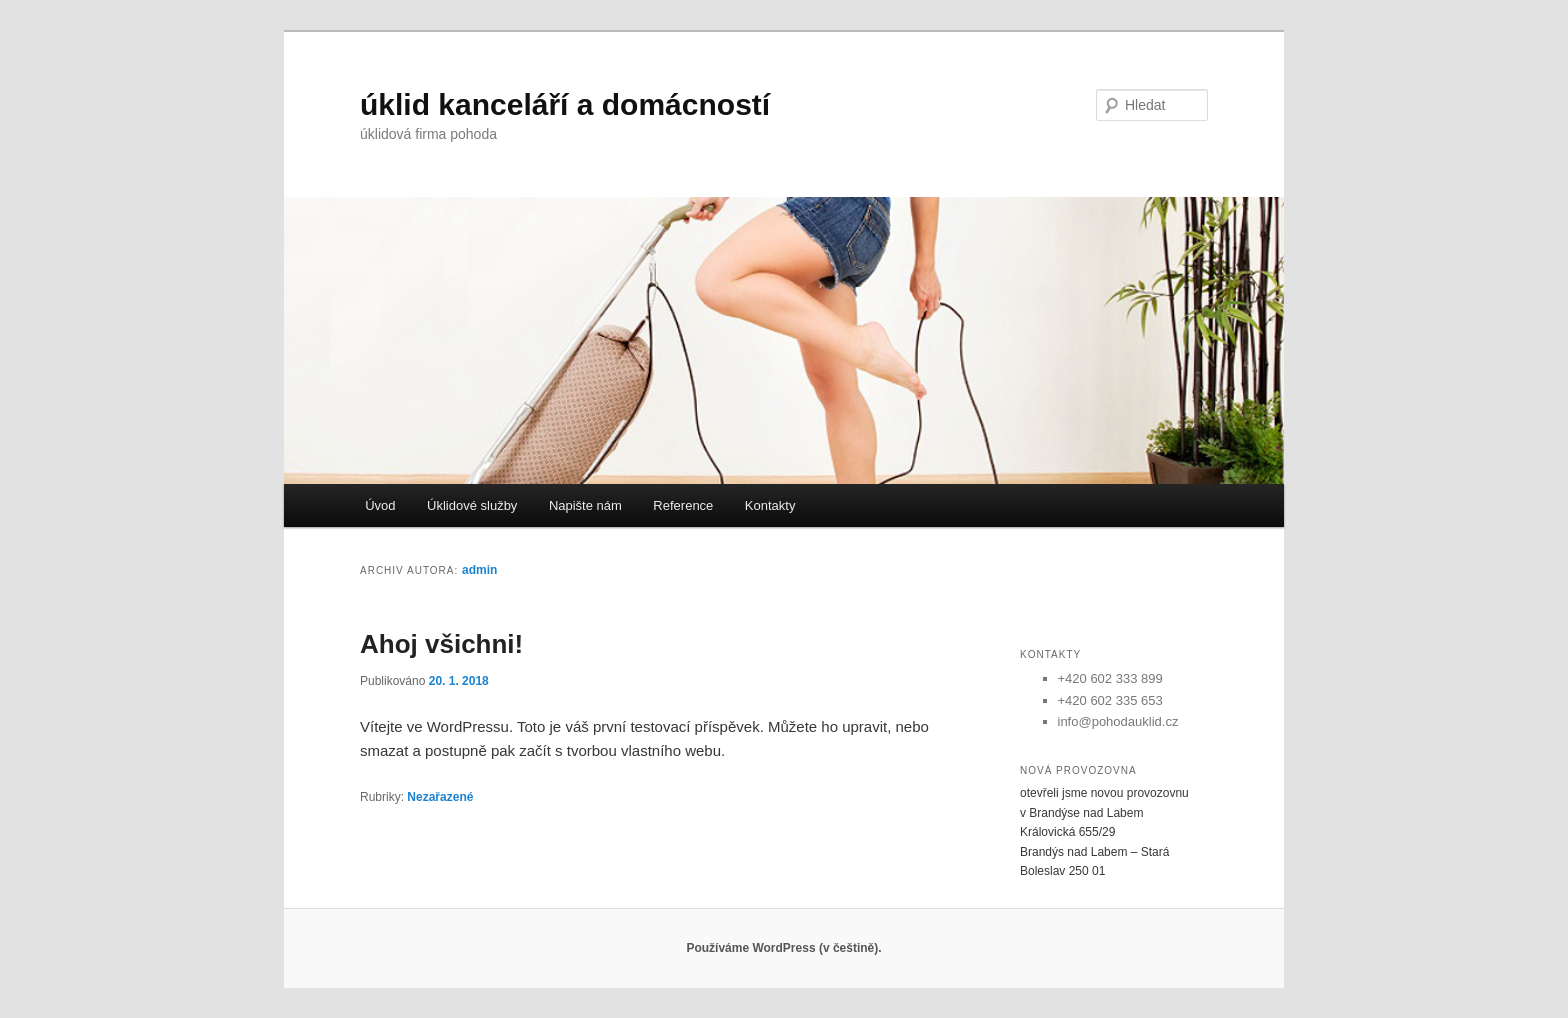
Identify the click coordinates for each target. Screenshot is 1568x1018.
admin (479, 570)
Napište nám (585, 505)
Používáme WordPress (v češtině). (783, 948)
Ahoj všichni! (441, 644)
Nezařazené (440, 797)
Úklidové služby (472, 505)
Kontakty (770, 505)
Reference (683, 505)
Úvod (380, 505)
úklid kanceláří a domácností (565, 104)
